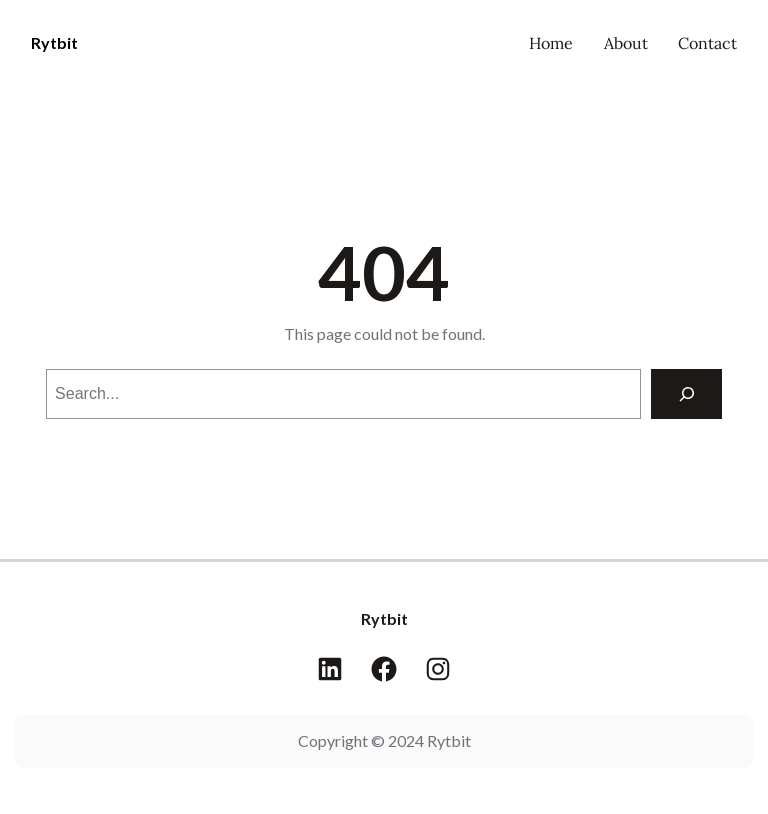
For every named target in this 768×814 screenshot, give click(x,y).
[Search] (686, 393)
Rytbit (54, 42)
